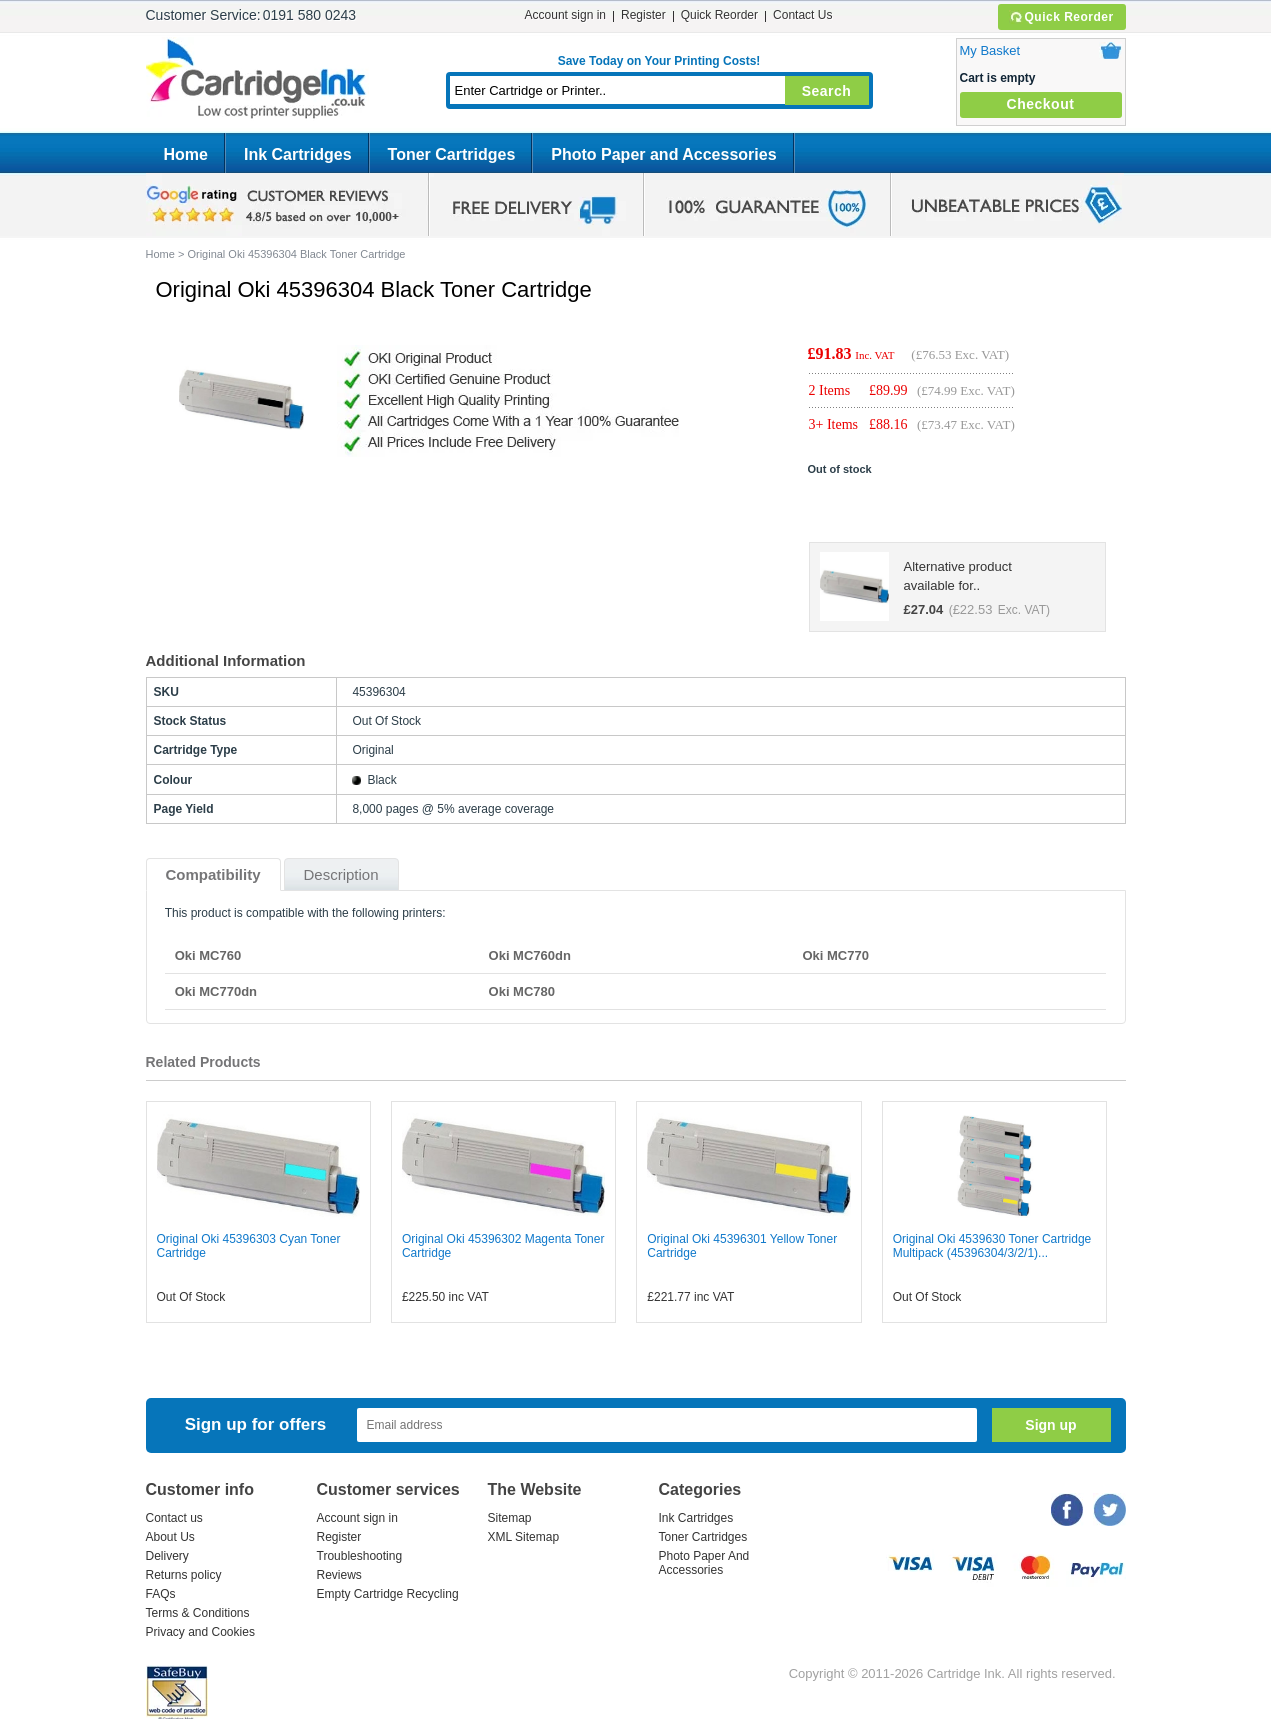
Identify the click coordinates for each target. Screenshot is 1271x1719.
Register (643, 15)
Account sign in (565, 15)
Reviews (339, 1575)
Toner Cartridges (452, 154)
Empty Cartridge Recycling (388, 1594)
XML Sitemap (524, 1537)
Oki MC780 (522, 991)
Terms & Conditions (198, 1613)
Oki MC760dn (530, 955)
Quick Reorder (1061, 17)
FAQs (161, 1594)
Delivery (167, 1556)
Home (186, 154)
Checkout (1041, 104)
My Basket (990, 50)
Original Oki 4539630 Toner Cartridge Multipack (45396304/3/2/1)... (992, 1246)
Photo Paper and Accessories (663, 154)
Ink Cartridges (298, 154)
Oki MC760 (208, 955)
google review (276, 205)
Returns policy (184, 1575)
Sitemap (510, 1518)
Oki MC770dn (216, 991)
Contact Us (802, 15)
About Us (170, 1537)
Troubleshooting (360, 1556)
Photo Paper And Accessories (704, 1563)
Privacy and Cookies (200, 1632)
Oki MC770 (835, 955)
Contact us (174, 1518)
